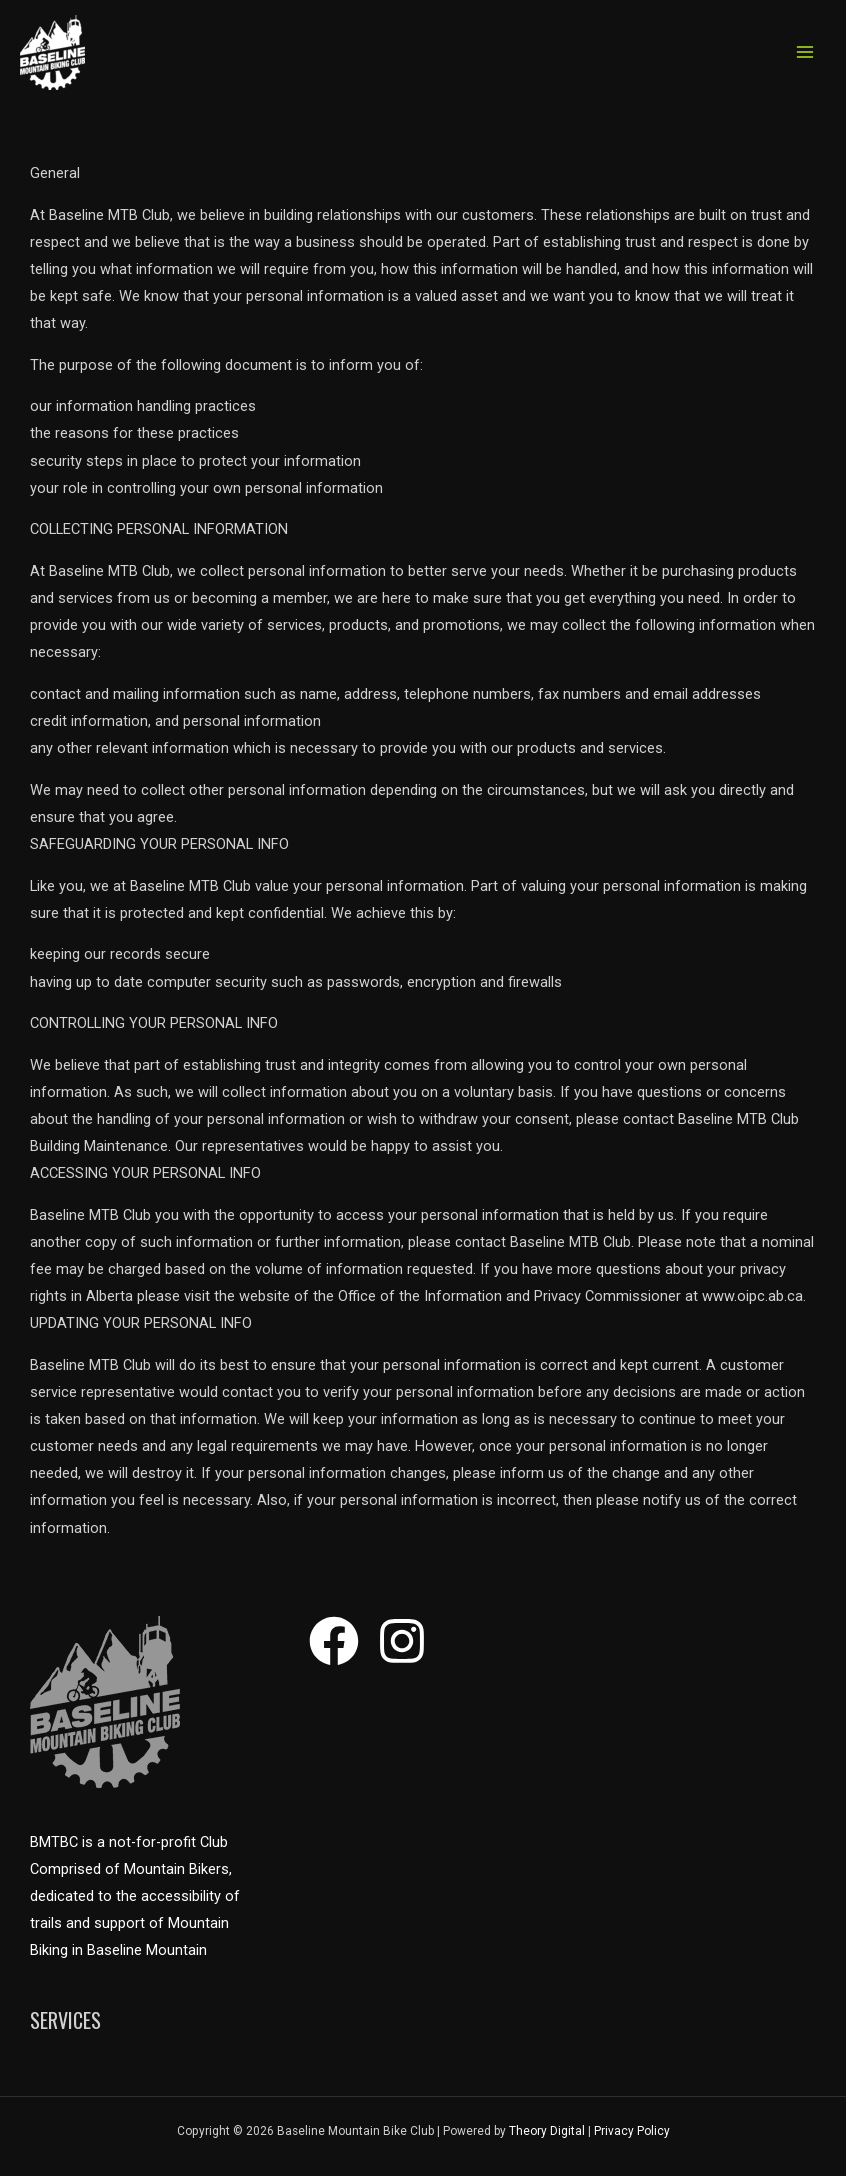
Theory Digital (547, 2131)
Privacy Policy (632, 2131)
